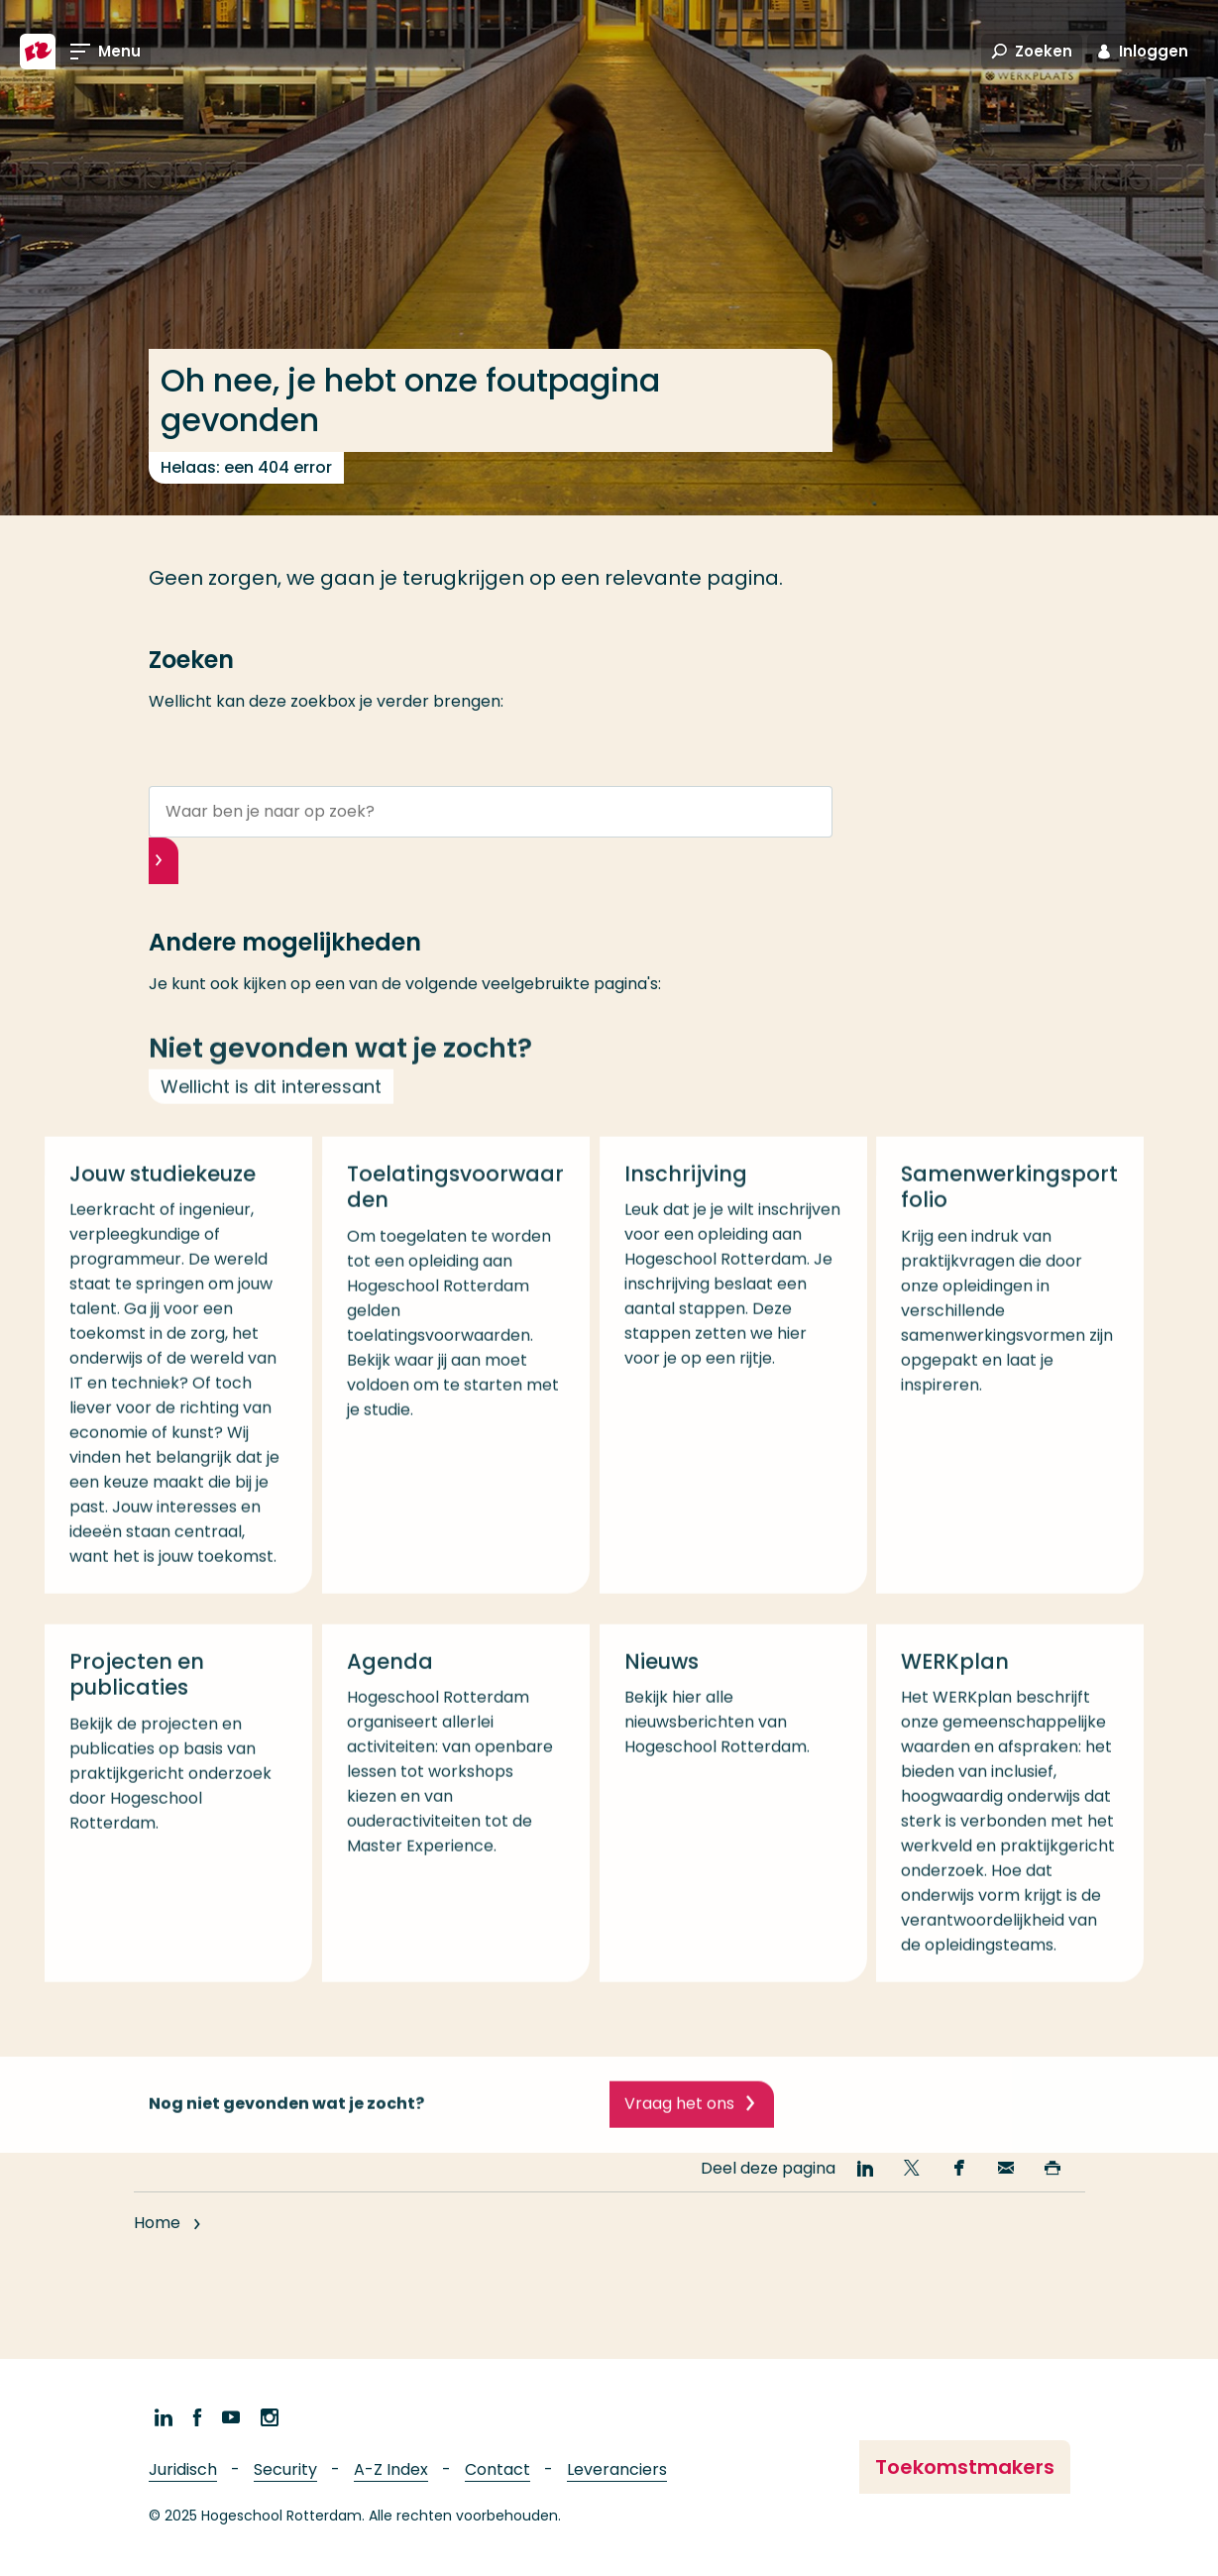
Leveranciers (617, 2469)
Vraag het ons (679, 2123)
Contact (497, 2469)
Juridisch (183, 2469)
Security (285, 2469)
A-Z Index (391, 2469)
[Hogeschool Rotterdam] (37, 51)
